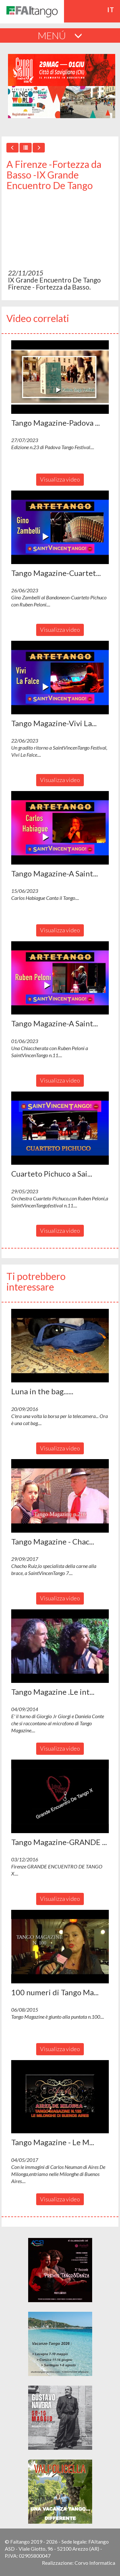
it (111, 9)
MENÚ (60, 35)
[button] (60, 377)
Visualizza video (60, 479)
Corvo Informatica (95, 2563)
